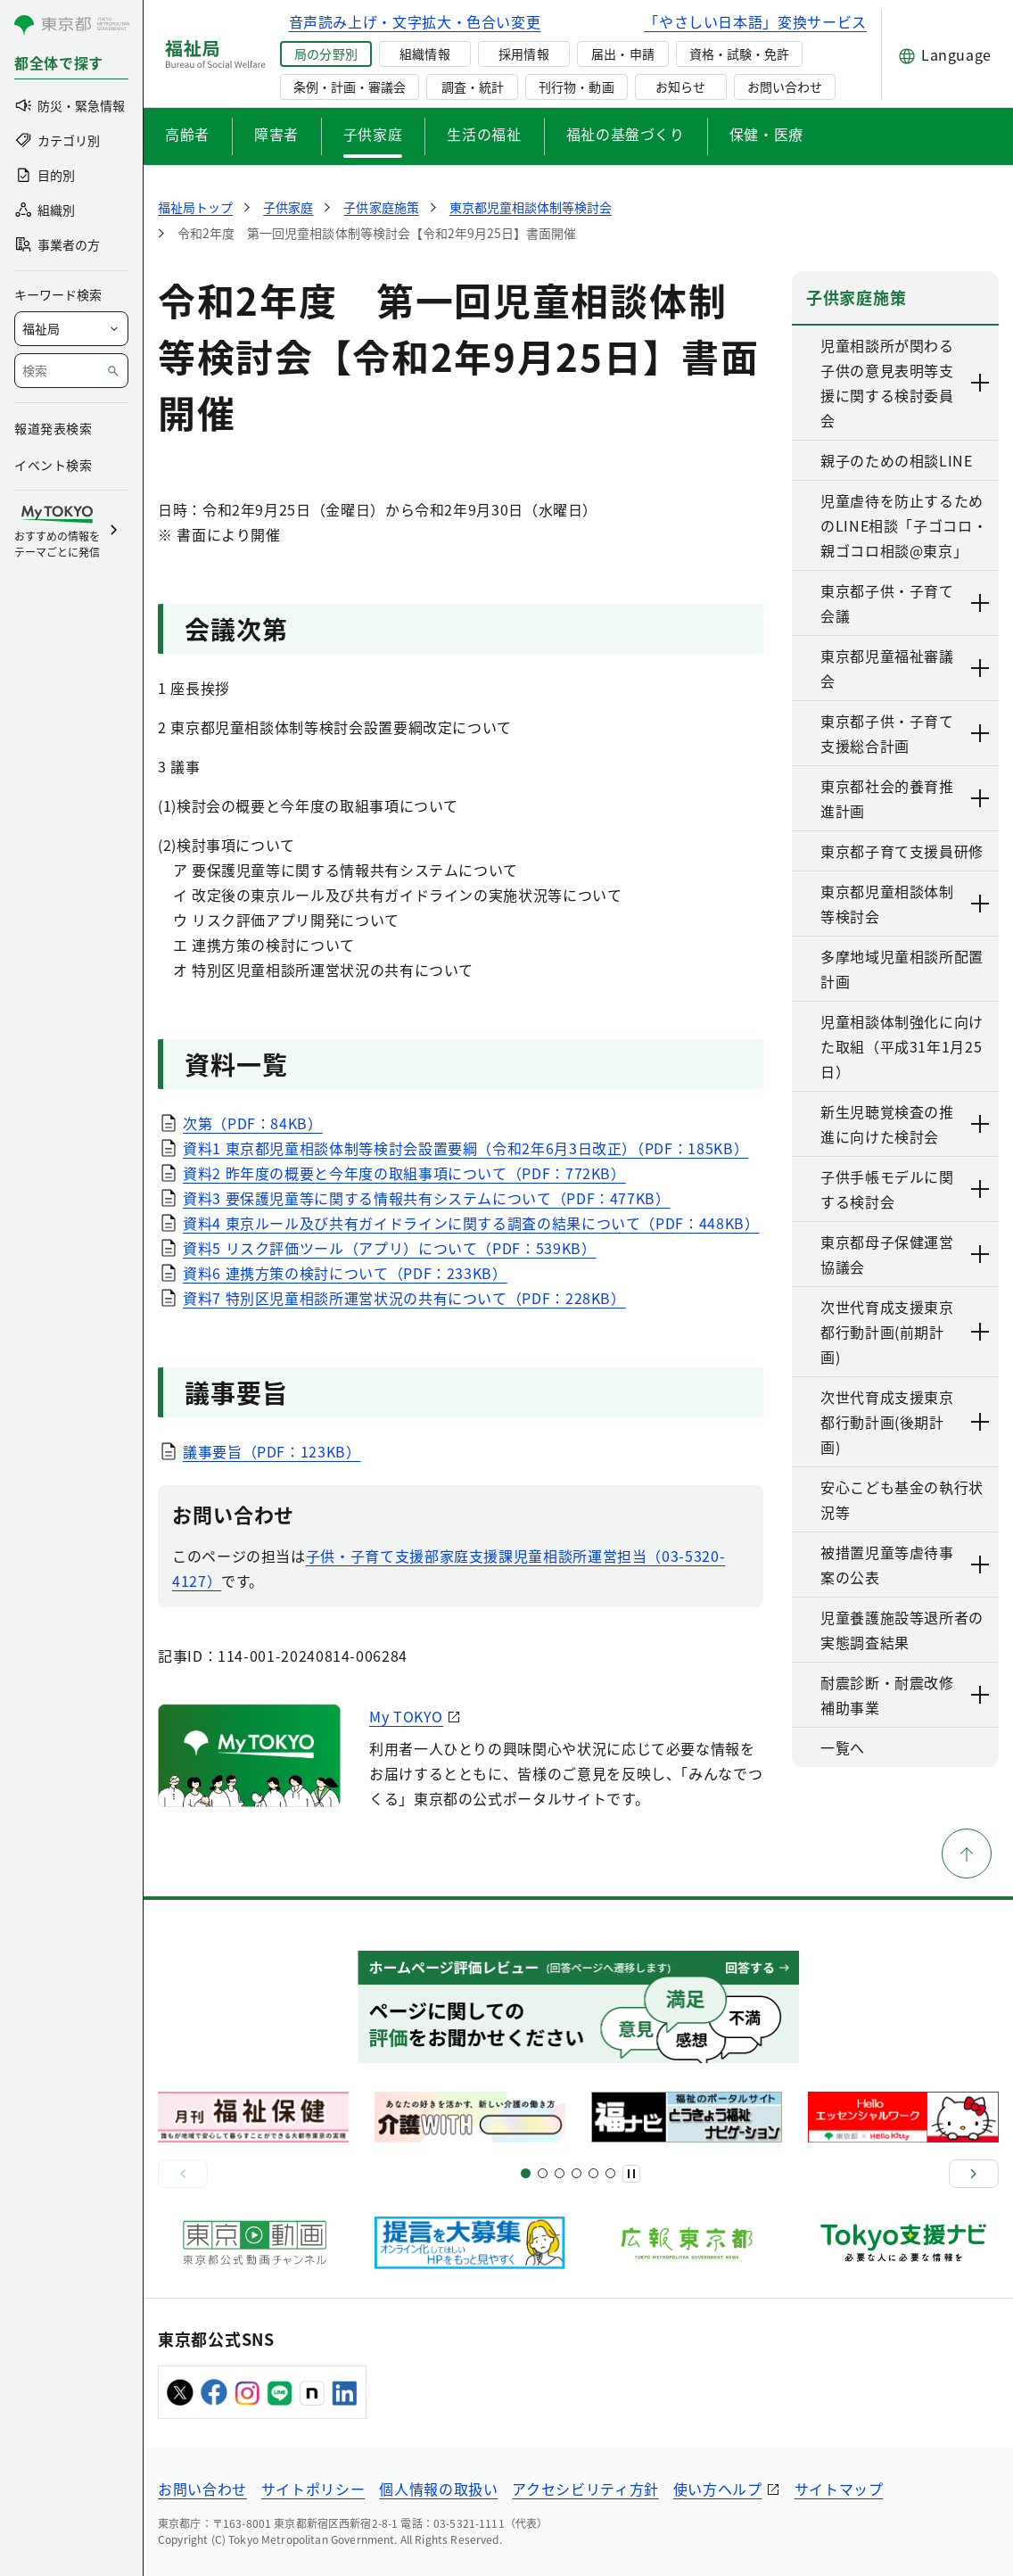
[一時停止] (631, 2174)
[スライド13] (576, 2173)
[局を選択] (71, 328)
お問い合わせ (784, 86)
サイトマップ (839, 2488)
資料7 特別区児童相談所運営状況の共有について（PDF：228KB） (404, 1298)
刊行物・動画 (576, 86)
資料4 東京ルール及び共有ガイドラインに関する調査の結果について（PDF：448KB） (471, 1223)
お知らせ (680, 86)
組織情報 (424, 53)
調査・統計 (472, 86)
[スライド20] (610, 2173)
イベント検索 (53, 465)
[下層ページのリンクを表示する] (981, 382)
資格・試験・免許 (739, 53)
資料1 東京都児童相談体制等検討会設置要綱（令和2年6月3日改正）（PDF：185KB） (465, 1148)
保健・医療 (766, 133)
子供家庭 (373, 133)
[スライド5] (543, 2173)
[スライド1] (526, 2173)
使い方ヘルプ (717, 2488)
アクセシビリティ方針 (585, 2488)
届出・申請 (622, 53)
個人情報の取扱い (438, 2488)
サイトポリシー (313, 2488)
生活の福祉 (484, 133)
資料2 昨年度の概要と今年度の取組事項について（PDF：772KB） (404, 1173)
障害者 (276, 133)
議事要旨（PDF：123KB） (272, 1451)
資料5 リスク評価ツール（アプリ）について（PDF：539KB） (389, 1248)
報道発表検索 (53, 428)
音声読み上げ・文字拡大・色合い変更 (415, 21)
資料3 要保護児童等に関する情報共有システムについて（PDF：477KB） (427, 1198)
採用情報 (523, 53)
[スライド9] (559, 2173)
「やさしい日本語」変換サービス (755, 21)
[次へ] (974, 2173)
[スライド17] (593, 2173)
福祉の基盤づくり (625, 133)
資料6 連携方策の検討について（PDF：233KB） (345, 1273)
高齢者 (187, 133)
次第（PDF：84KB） (253, 1123)
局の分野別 (325, 53)
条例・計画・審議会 (349, 86)
